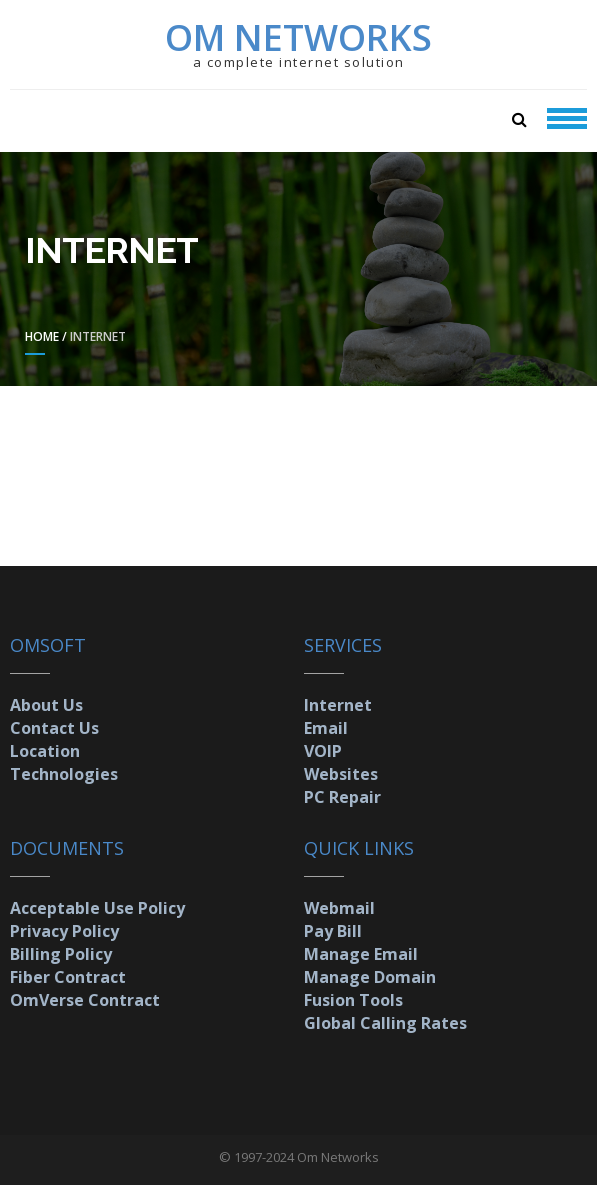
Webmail (339, 908)
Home (42, 336)
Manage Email (361, 954)
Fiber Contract (68, 977)
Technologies (64, 774)
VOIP (323, 751)
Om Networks (298, 37)
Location (45, 751)
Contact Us (54, 728)
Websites (341, 774)
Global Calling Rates (385, 1023)
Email (326, 728)
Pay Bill (333, 931)
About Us (46, 705)
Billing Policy (61, 954)
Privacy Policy (64, 931)
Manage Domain (370, 977)
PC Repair (342, 797)
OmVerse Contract (85, 1000)
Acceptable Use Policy (97, 908)
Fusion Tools (353, 1000)
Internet (338, 705)
